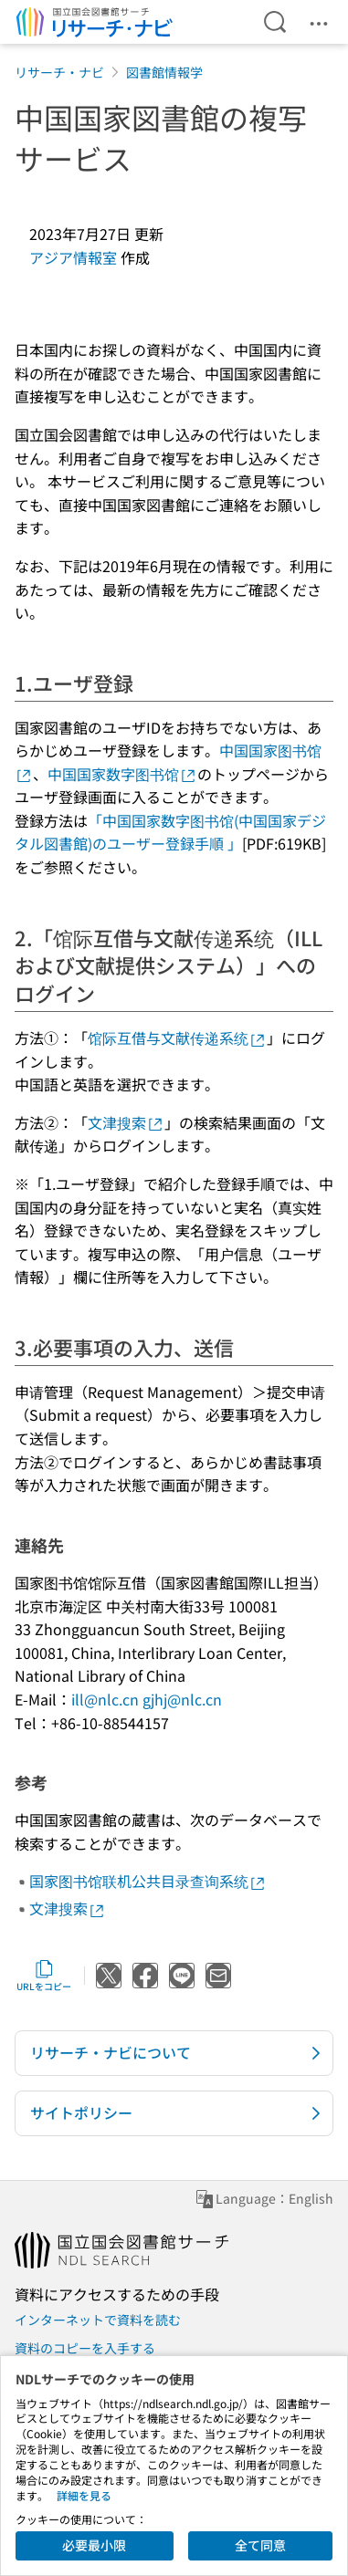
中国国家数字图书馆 (122, 774)
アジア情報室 (73, 257)
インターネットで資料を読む (98, 2319)
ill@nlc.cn (105, 1699)
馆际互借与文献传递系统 (177, 1037)
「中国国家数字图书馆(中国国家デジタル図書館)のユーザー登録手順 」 (170, 832)
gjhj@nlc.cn (182, 1699)
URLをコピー (43, 1975)
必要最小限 (94, 2545)
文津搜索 (126, 1122)
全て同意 (260, 2545)
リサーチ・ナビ (59, 72)
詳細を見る (84, 2495)
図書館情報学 (164, 72)
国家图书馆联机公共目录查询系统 (148, 1881)
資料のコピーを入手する (85, 2348)
